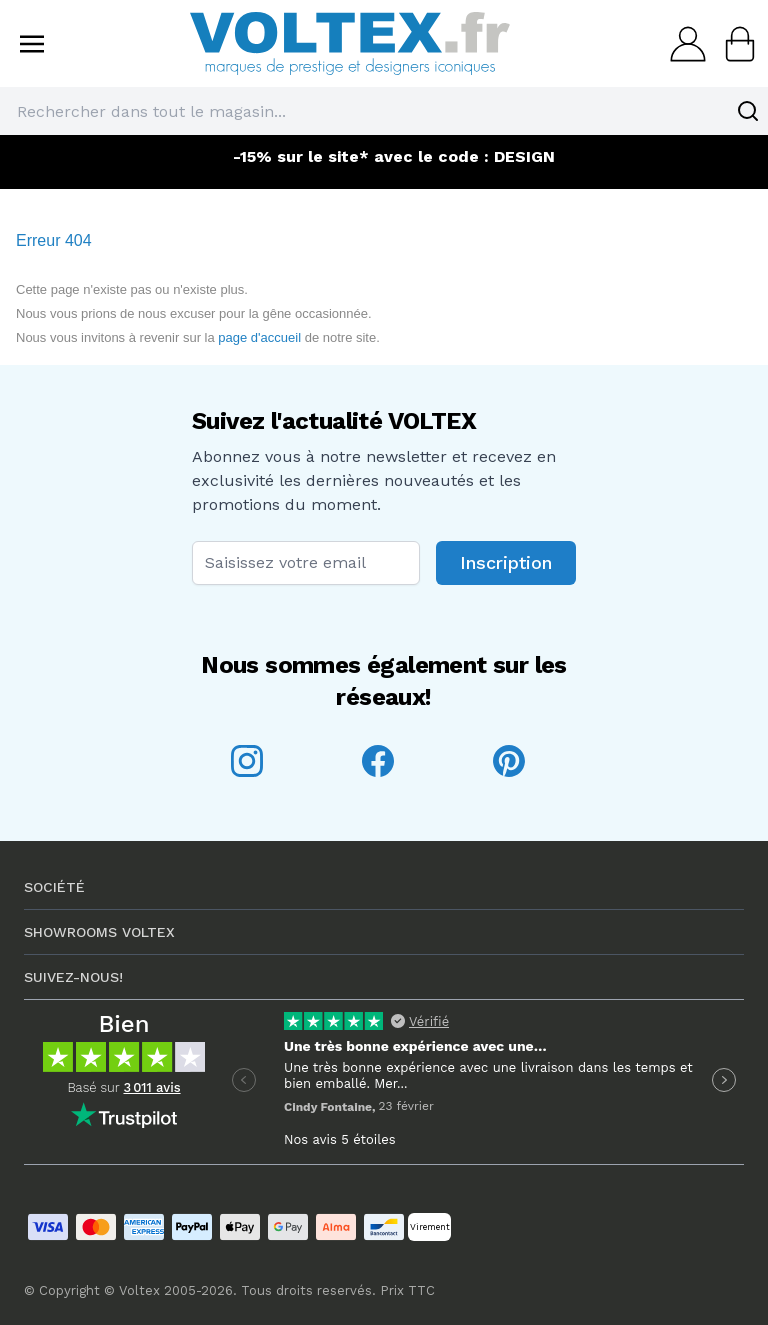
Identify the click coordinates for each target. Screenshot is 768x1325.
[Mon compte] (682, 44)
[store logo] (350, 43)
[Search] (748, 111)
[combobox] (384, 111)
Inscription (506, 562)
